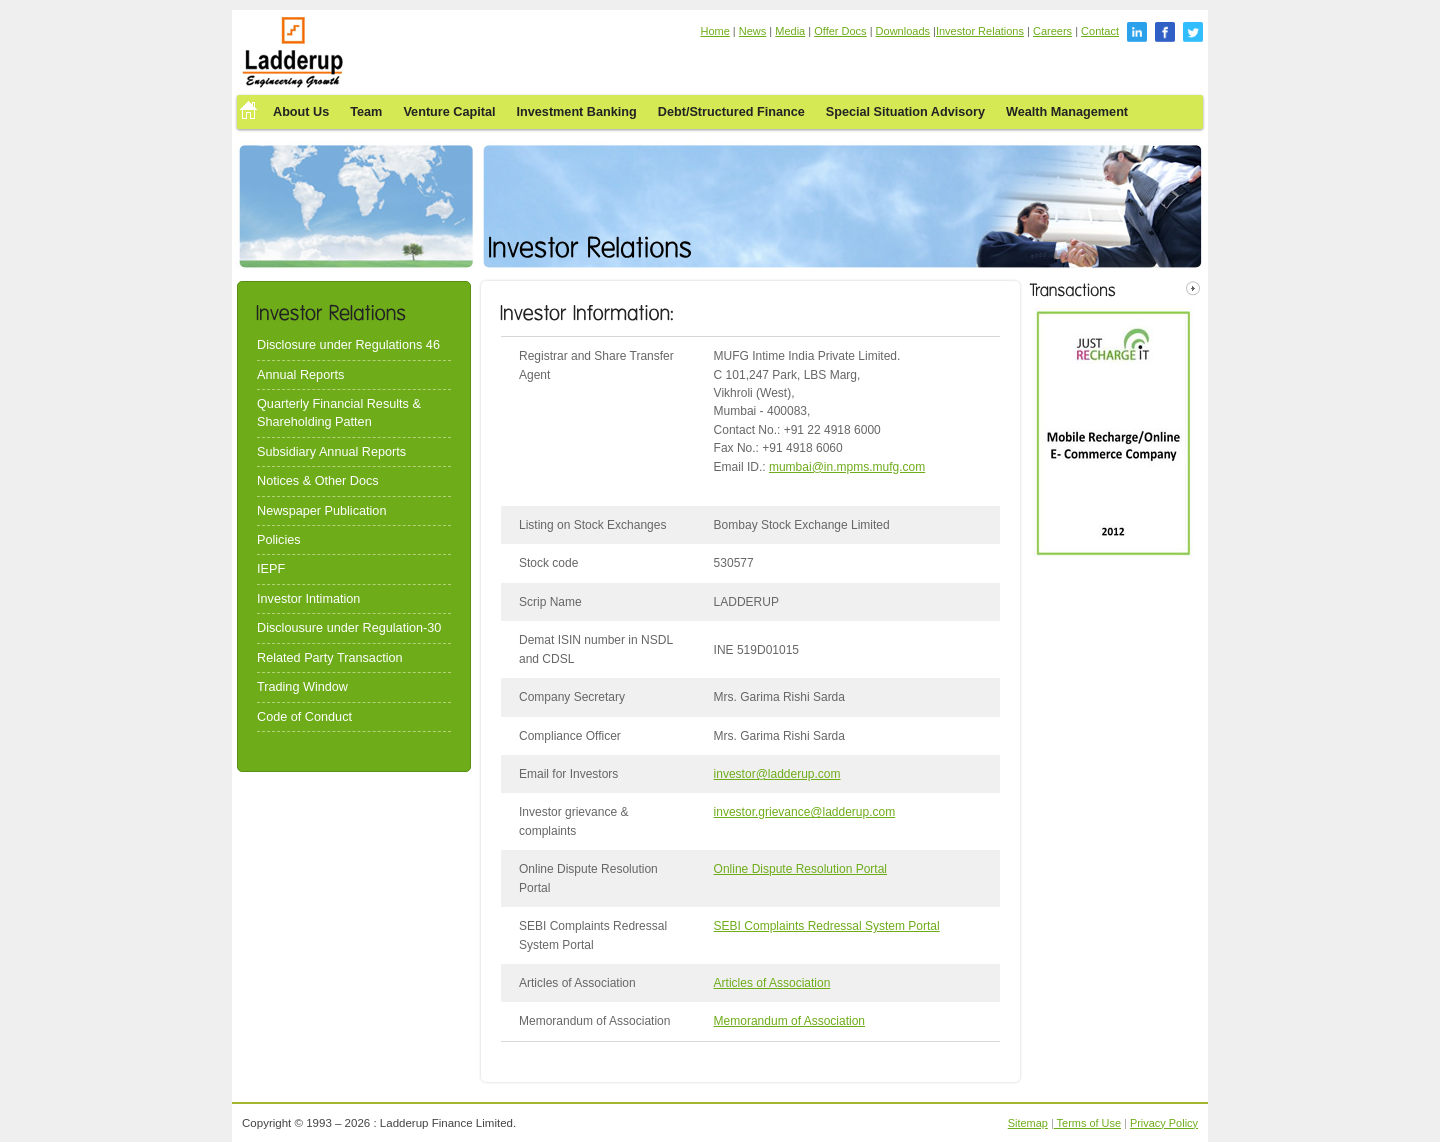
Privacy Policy (1164, 1123)
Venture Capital (449, 112)
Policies (279, 540)
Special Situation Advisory (905, 112)
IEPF (271, 569)
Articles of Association (772, 983)
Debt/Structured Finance (731, 112)
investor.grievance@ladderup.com (805, 812)
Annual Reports (300, 375)
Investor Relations (980, 31)
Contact (1100, 31)
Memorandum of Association (789, 1021)
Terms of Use (1087, 1123)
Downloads (903, 31)
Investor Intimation (308, 599)
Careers (1052, 31)
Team (366, 112)
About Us (301, 112)
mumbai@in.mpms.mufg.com (847, 467)
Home (714, 31)
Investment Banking (577, 112)
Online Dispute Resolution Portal (800, 869)
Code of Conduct (304, 717)
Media (790, 31)
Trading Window (302, 687)
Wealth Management (1067, 112)
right (1193, 288)
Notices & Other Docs (318, 481)
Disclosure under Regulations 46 (348, 345)
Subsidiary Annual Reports (331, 452)
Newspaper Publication (321, 511)
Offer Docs (840, 31)
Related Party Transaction (330, 658)
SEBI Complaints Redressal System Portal (827, 926)
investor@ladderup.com (777, 774)
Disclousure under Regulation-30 (349, 628)
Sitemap (1028, 1123)
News (753, 31)
